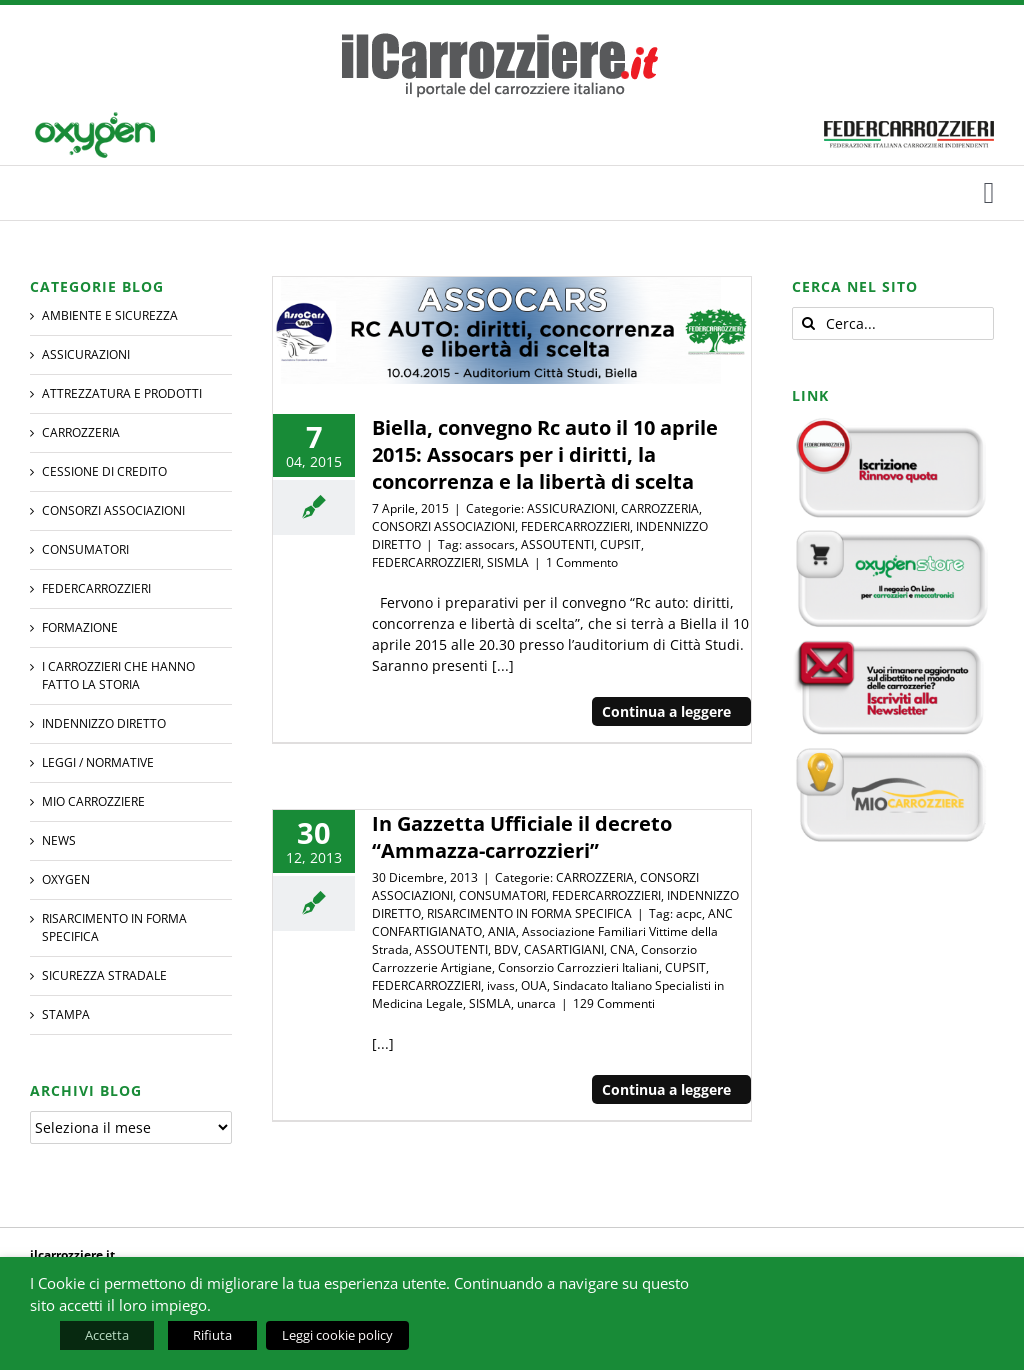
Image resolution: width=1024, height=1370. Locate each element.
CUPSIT (620, 544)
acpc (689, 913)
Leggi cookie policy (337, 1335)
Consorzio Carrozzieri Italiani (578, 967)
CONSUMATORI (502, 895)
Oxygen (66, 879)
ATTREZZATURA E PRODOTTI (122, 393)
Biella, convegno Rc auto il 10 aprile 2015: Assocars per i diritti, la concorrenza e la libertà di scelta (545, 454)
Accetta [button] (107, 1335)
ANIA (502, 931)
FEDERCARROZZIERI (575, 526)
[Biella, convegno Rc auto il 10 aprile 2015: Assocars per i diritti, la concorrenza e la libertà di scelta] (511, 330)
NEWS (59, 840)
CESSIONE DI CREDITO (104, 471)
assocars (490, 544)
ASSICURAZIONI (571, 508)
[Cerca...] (893, 323)
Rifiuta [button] (212, 1335)
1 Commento (582, 562)
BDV (506, 949)
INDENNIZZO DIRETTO (104, 723)
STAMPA (66, 1014)
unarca (536, 1003)
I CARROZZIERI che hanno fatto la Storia (118, 675)
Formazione (80, 627)
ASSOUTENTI (557, 544)
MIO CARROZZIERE (93, 801)
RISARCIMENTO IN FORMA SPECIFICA (529, 913)
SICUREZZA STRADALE (104, 975)
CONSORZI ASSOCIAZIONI (443, 526)
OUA (534, 985)
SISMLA (508, 562)
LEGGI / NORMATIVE (98, 762)
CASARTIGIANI (564, 949)
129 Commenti (614, 1003)
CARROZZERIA (660, 508)
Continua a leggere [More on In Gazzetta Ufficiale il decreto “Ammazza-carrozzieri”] (666, 1089)
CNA (622, 949)
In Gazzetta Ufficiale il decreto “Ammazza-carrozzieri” (522, 837)
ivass (501, 985)
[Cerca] (808, 323)
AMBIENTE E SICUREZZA (110, 315)
